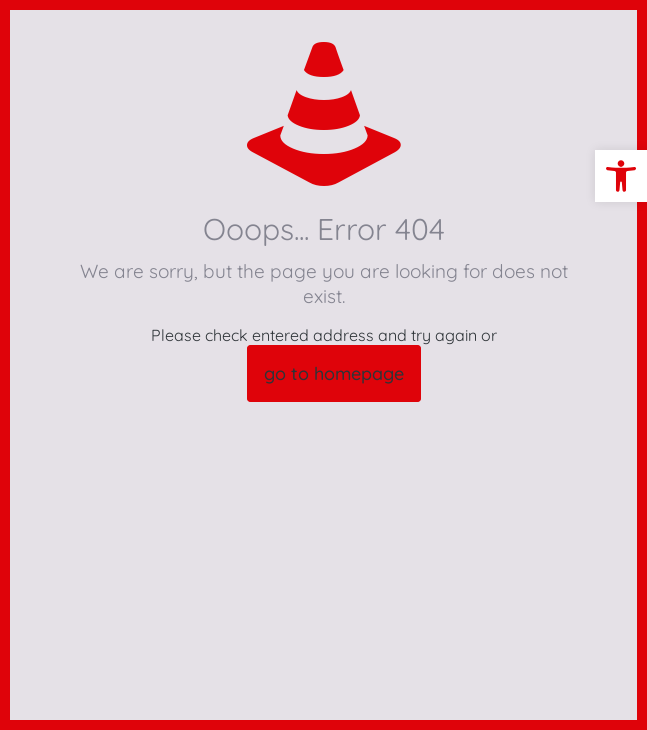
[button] (621, 176)
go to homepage (334, 373)
